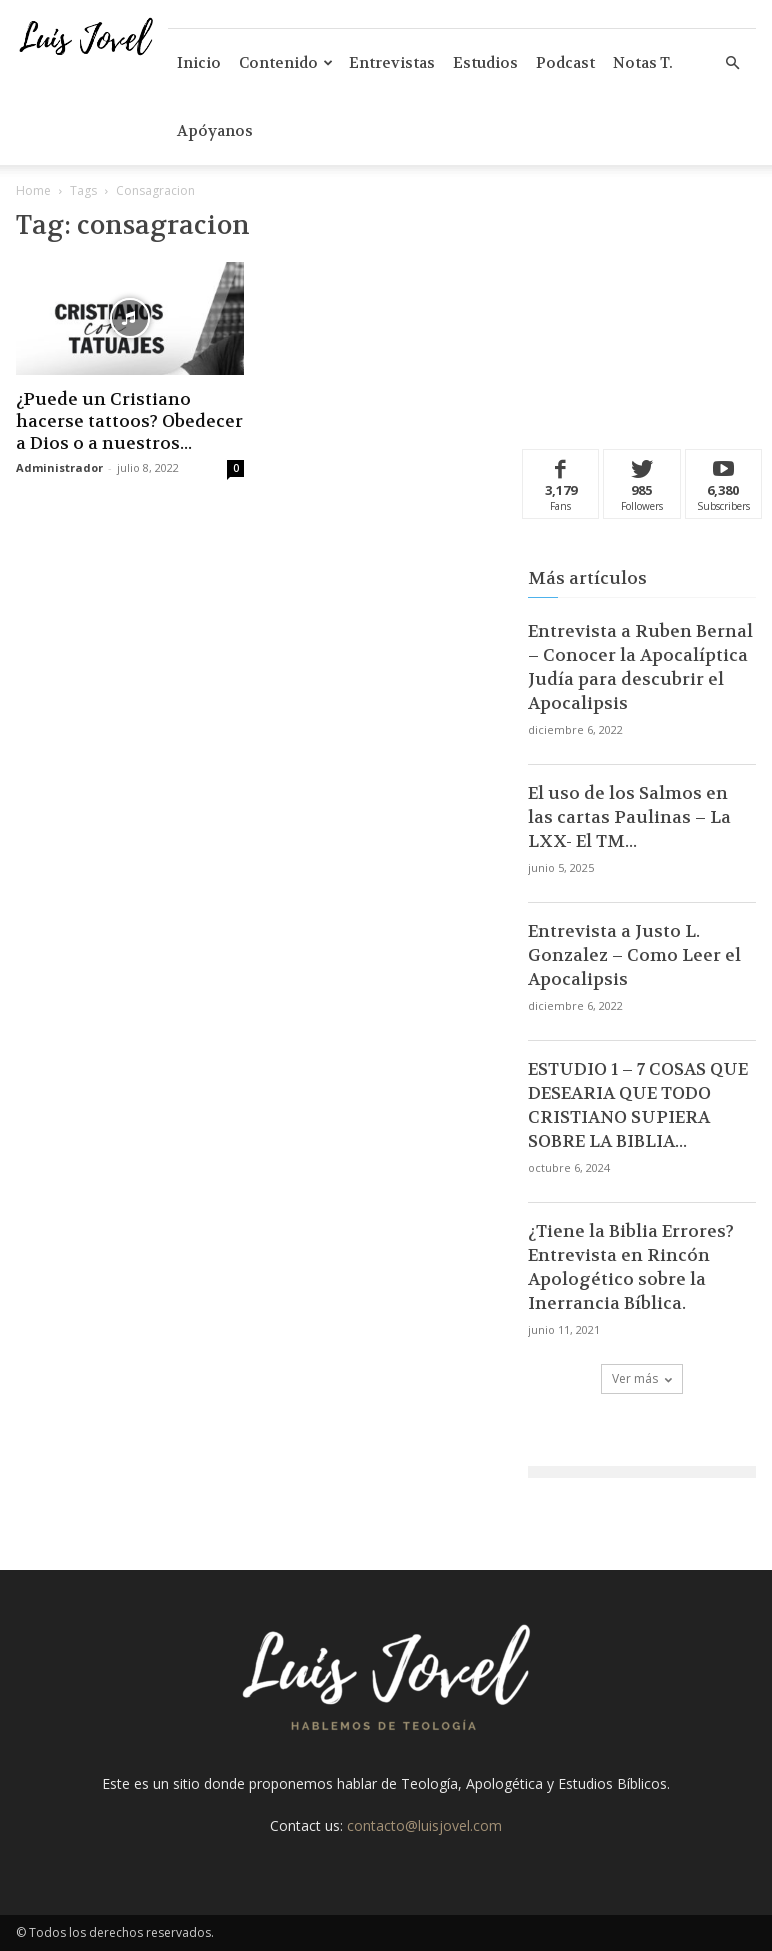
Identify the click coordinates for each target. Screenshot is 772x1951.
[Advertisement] (642, 311)
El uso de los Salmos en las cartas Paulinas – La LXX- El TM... (629, 817)
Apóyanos (215, 131)
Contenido (286, 63)
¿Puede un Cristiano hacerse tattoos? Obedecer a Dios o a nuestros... (129, 421)
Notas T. (643, 63)
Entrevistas (392, 63)
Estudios (485, 63)
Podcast (565, 63)
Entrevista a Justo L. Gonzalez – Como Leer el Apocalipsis (634, 955)
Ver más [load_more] (642, 1378)
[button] (732, 63)
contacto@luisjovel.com (424, 1825)
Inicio (199, 63)
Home (33, 190)
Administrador (59, 467)
